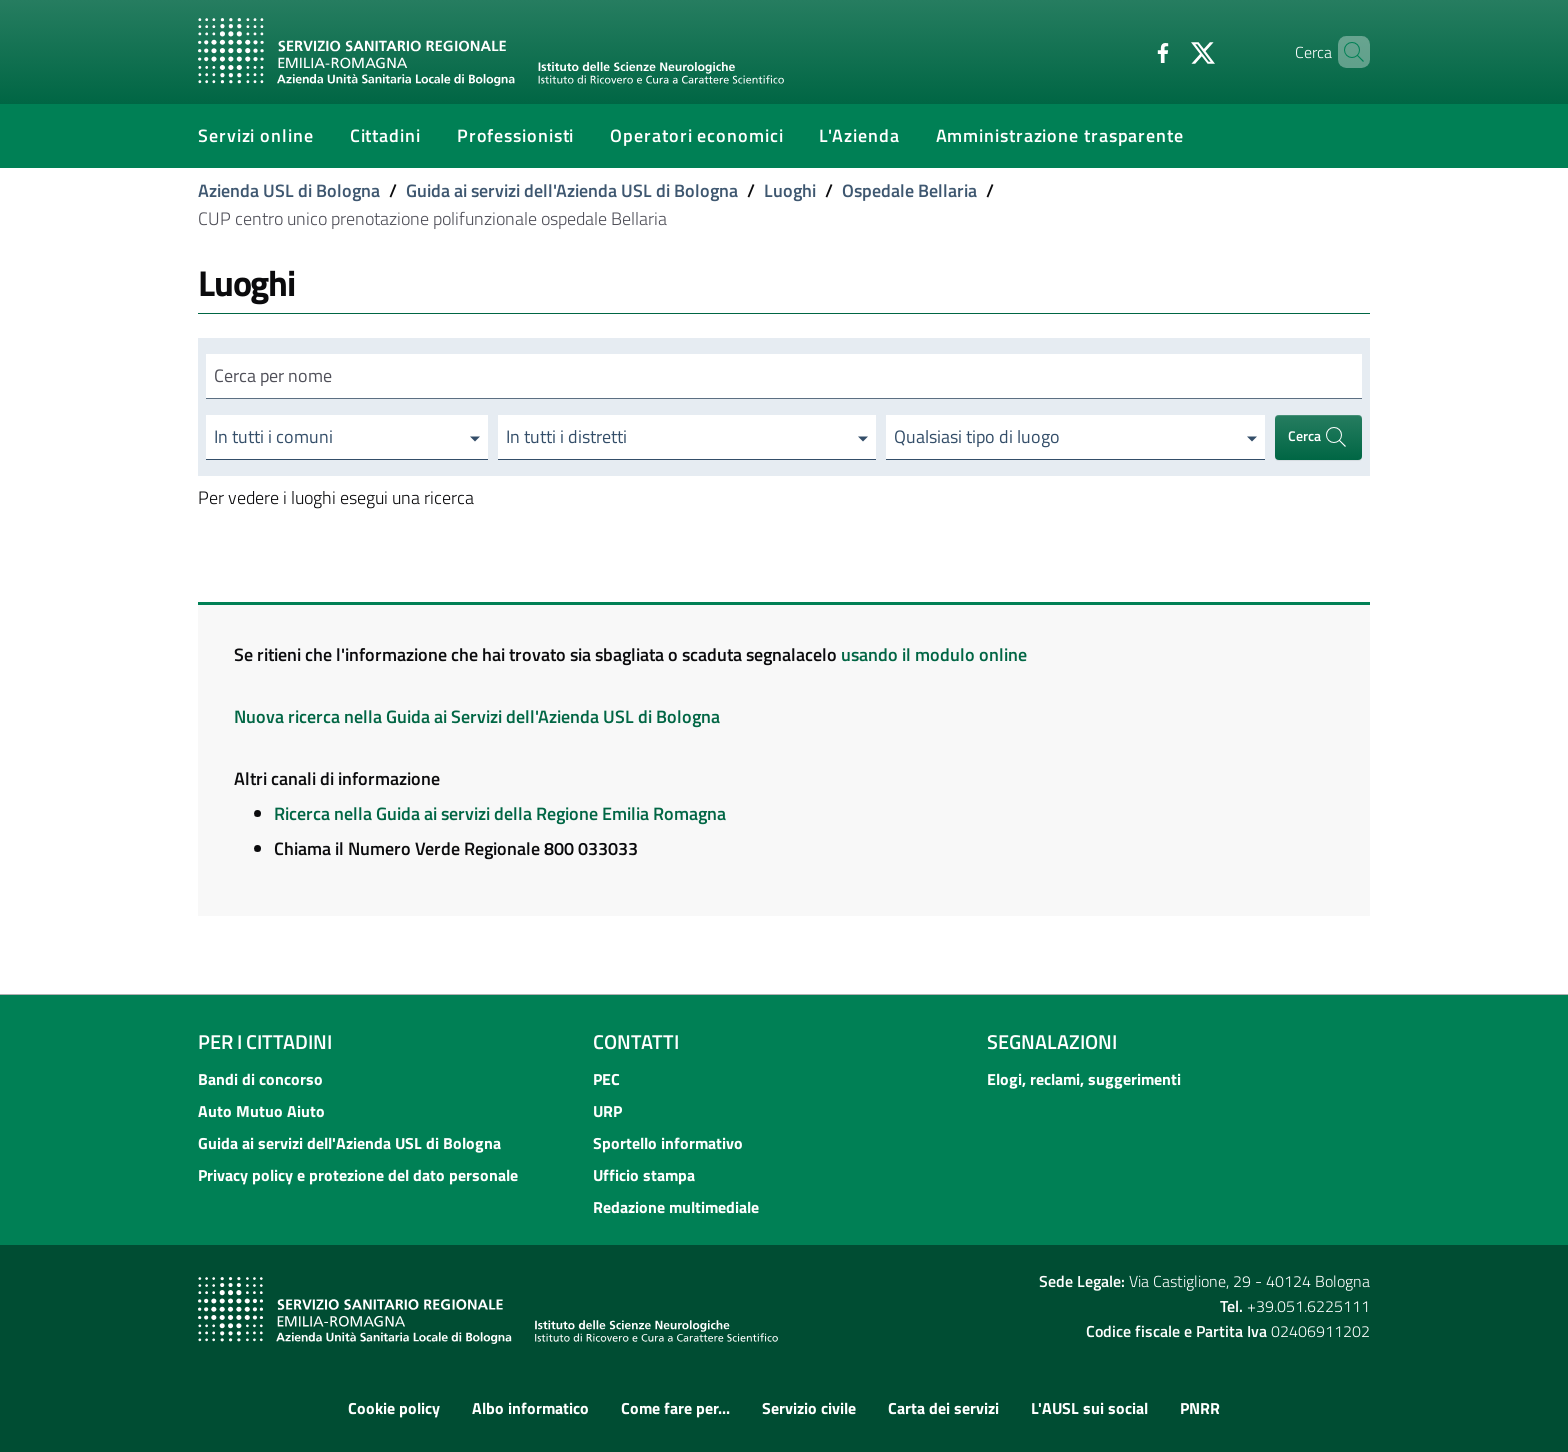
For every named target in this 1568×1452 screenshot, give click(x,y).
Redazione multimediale (676, 1207)
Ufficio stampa (644, 1175)
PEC (606, 1079)
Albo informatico (530, 1408)
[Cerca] (1346, 52)
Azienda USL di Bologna (289, 190)
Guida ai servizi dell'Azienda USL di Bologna (572, 190)
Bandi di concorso (260, 1079)
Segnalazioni (1052, 1041)
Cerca (1318, 437)
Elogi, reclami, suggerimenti (1084, 1079)
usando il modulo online (934, 654)
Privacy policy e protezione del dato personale (358, 1175)
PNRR (1200, 1408)
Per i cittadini (265, 1041)
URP (607, 1111)
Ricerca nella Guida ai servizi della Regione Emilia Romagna (500, 813)
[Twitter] (1169, 51)
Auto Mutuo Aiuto (261, 1111)
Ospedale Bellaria (909, 190)
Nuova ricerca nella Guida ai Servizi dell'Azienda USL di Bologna (477, 716)
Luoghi (790, 190)
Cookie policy (394, 1408)
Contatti (636, 1041)
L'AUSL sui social (1089, 1408)
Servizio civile (809, 1408)
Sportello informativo (668, 1143)
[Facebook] (1129, 51)
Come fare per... (675, 1408)
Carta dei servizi (943, 1408)
